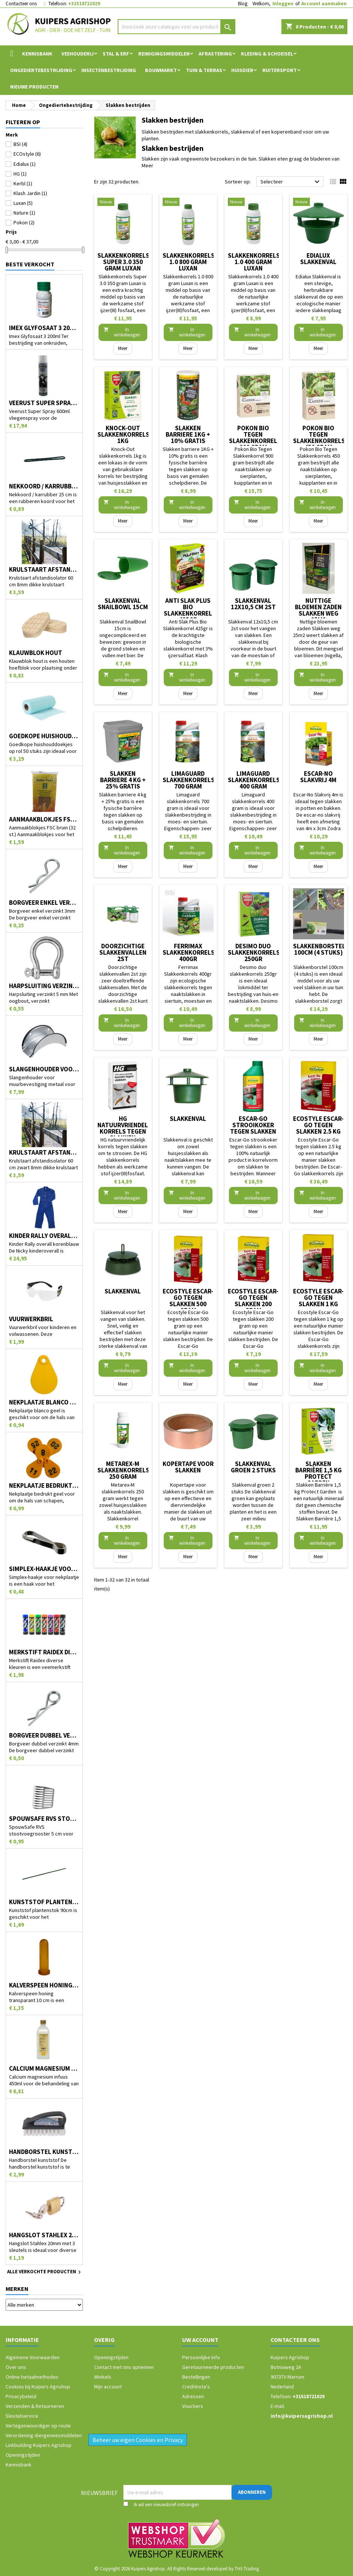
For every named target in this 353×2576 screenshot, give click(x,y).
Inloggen (282, 3)
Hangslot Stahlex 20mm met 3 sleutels (44, 2235)
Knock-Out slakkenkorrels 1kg (123, 434)
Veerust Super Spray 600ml (44, 403)
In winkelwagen (121, 332)
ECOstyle (27, 153)
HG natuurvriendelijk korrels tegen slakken (127, 1128)
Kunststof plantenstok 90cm (44, 1902)
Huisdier (242, 70)
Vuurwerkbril (31, 1319)
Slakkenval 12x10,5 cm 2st (253, 603)
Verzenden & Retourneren (35, 2406)
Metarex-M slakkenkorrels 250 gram (123, 1470)
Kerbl (22, 183)
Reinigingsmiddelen (164, 53)
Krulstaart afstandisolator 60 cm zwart (44, 1152)
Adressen (193, 2396)
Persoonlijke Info (201, 2357)
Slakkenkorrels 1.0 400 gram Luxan (254, 261)
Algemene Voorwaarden (33, 2357)
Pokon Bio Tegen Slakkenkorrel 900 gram (253, 437)
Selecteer (291, 181)
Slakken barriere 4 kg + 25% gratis (123, 779)
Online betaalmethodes (32, 2376)
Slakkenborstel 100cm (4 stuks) (319, 949)
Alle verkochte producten (45, 2272)
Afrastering (215, 53)
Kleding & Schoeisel (267, 53)
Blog (242, 3)
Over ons (16, 2367)
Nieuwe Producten (34, 86)
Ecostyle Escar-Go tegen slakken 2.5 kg (318, 1125)
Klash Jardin (30, 193)
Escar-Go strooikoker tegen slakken (253, 1125)
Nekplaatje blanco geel (44, 1402)
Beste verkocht (30, 264)
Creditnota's (196, 2386)
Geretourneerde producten (213, 2367)
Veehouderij (77, 53)
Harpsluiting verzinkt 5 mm (44, 986)
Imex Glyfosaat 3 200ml (44, 328)
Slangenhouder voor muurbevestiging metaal (44, 1069)
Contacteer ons (21, 3)
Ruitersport (279, 70)
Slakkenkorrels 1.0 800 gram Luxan (189, 261)
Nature (24, 212)
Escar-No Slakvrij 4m (318, 776)
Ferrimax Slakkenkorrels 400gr (189, 952)
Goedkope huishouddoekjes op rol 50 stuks (44, 736)
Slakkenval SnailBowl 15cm (123, 603)
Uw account (200, 2339)
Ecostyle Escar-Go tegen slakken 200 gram (253, 1300)
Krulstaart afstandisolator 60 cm (44, 569)
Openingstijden (23, 2454)
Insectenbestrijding (108, 70)
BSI (20, 144)
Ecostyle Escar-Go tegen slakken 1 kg (318, 1297)
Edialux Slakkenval (318, 258)
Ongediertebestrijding (41, 70)
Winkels (102, 2376)
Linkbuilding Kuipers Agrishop (39, 2445)
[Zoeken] (176, 26)
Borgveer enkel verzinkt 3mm (44, 903)
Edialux (24, 164)
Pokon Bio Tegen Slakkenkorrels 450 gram (319, 437)
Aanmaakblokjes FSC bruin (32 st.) (44, 819)
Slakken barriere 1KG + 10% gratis (188, 434)
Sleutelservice (22, 2415)
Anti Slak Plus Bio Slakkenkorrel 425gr (188, 610)
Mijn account (108, 2386)
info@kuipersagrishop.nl (302, 2415)
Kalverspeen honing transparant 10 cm (44, 1985)
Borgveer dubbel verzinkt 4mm (44, 1735)
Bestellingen (196, 2376)
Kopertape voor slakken (188, 1467)
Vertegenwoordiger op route (38, 2425)
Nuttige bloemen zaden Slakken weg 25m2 (318, 610)
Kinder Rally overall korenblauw (44, 1236)
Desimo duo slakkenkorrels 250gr (254, 952)
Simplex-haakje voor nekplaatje (44, 1569)
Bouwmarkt (161, 70)
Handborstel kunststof (44, 2152)
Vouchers (192, 2406)
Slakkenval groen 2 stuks (253, 1467)
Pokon (23, 222)
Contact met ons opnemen (124, 2367)
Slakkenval (188, 1119)
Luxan (23, 203)
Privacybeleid (21, 2396)
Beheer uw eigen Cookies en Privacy (138, 2440)
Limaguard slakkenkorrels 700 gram (189, 779)
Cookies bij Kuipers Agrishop (38, 2386)
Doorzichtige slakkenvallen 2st (123, 952)
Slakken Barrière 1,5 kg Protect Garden (318, 1473)
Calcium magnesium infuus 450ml (44, 2068)
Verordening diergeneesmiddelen (44, 2435)
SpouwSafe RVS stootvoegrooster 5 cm (44, 1819)
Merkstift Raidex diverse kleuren (44, 1652)
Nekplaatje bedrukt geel (44, 1486)
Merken (17, 2288)
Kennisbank (37, 53)
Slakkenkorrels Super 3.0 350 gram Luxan (123, 261)
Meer (147, 165)
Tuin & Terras (204, 70)
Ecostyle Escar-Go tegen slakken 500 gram (188, 1300)
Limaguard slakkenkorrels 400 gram (254, 779)
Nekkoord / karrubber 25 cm (44, 486)
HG (20, 173)
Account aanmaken (324, 3)
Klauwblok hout (35, 653)
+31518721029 (84, 3)
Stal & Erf (116, 53)
